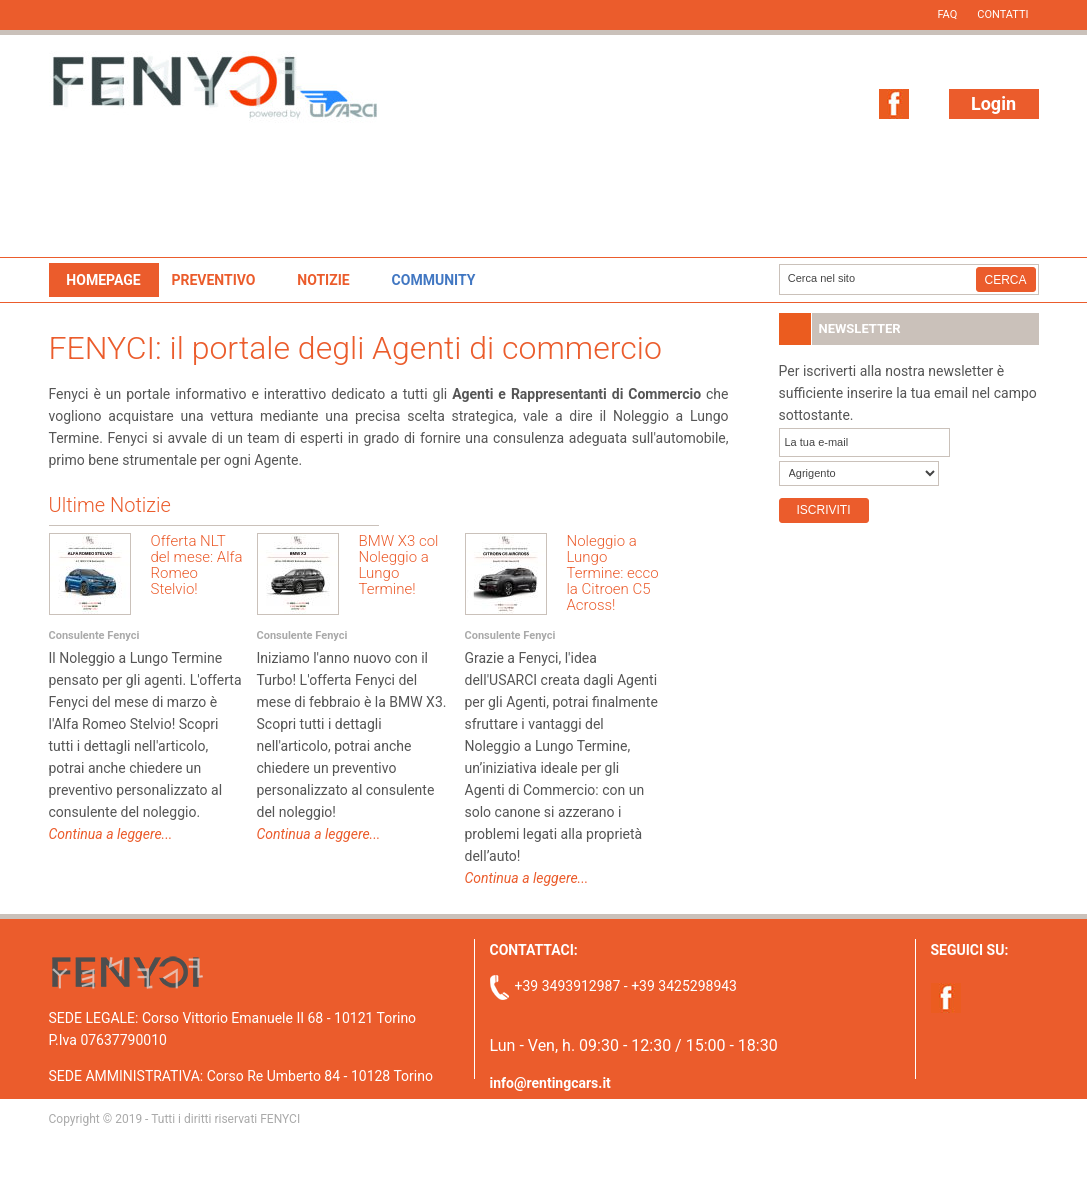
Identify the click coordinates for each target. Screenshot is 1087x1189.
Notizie (323, 280)
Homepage (103, 280)
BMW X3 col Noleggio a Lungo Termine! (399, 565)
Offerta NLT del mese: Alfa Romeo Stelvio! (197, 565)
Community (434, 280)
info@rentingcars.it (550, 1083)
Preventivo (213, 280)
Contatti (1002, 14)
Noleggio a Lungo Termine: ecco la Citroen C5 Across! (613, 573)
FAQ (947, 14)
